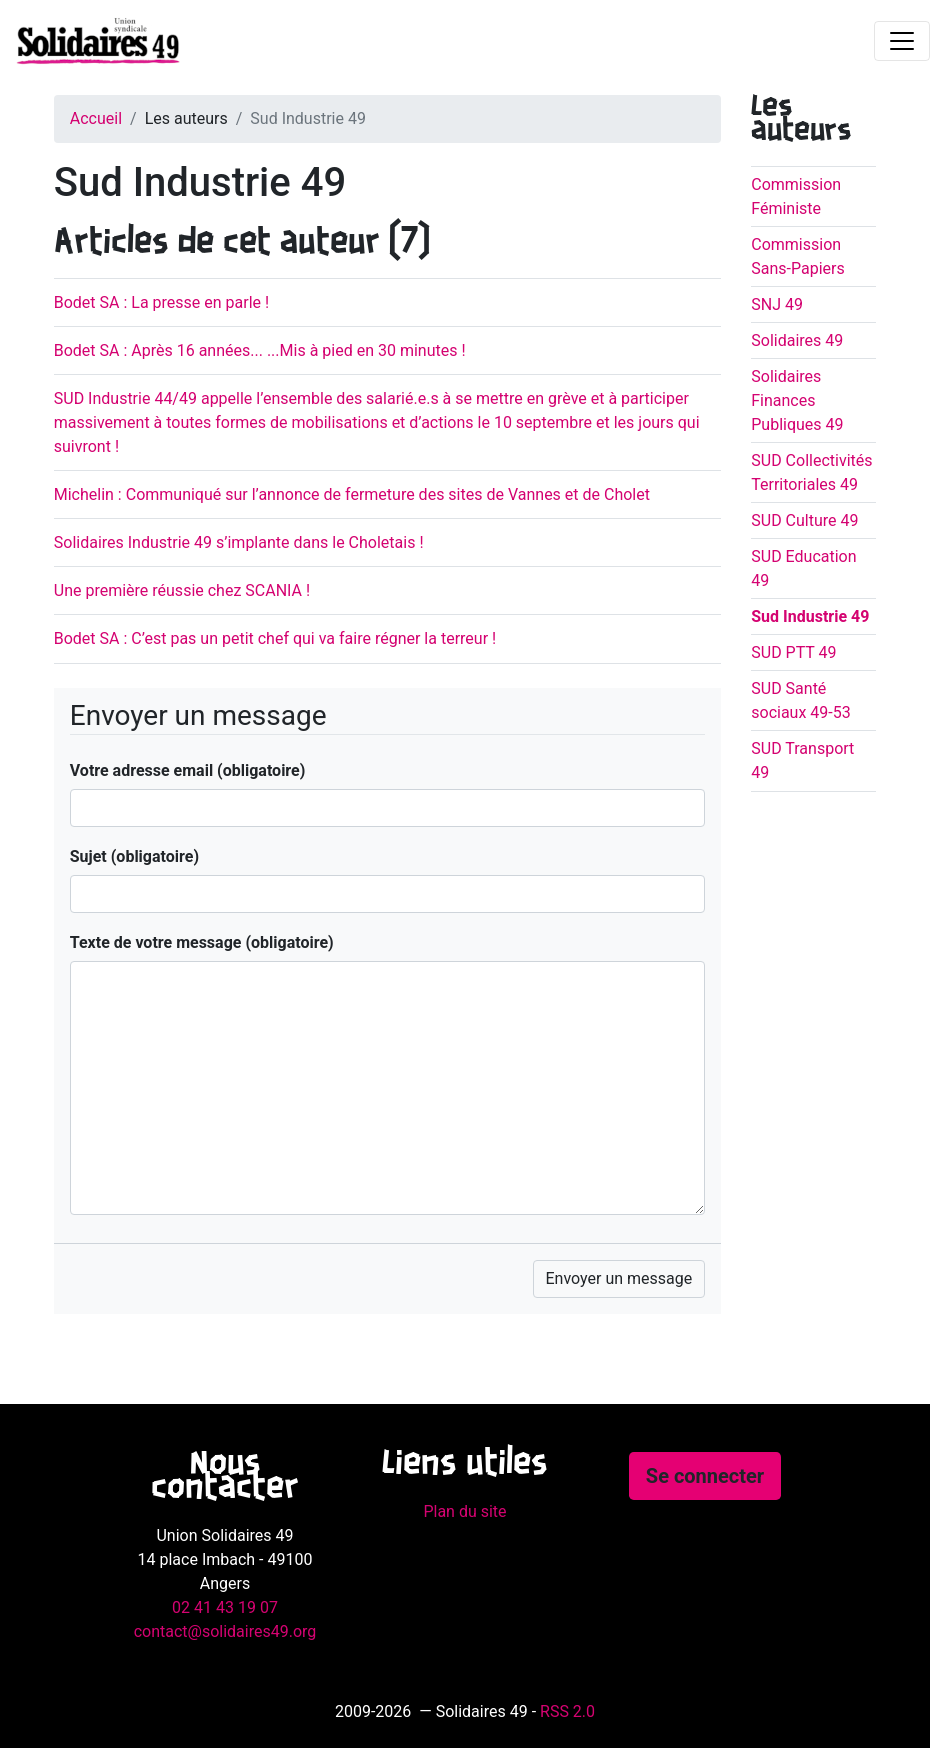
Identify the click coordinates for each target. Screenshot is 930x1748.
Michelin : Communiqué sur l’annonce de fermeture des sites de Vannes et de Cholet (352, 494)
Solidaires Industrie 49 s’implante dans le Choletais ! (239, 542)
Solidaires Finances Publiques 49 (797, 400)
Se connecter (705, 1476)
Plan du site (464, 1511)
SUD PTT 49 (793, 652)
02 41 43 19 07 (225, 1607)
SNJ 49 (777, 304)
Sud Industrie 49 (810, 616)
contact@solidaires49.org (225, 1631)
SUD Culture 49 (804, 520)
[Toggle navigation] (902, 41)
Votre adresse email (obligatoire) (188, 770)
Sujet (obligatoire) (134, 856)
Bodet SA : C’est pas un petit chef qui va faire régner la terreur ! (275, 638)
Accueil (96, 118)
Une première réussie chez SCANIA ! (182, 590)
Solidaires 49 (797, 340)
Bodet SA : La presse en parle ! (161, 302)
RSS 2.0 (567, 1711)
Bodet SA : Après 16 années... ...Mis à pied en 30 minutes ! (260, 350)
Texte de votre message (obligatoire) (202, 942)
